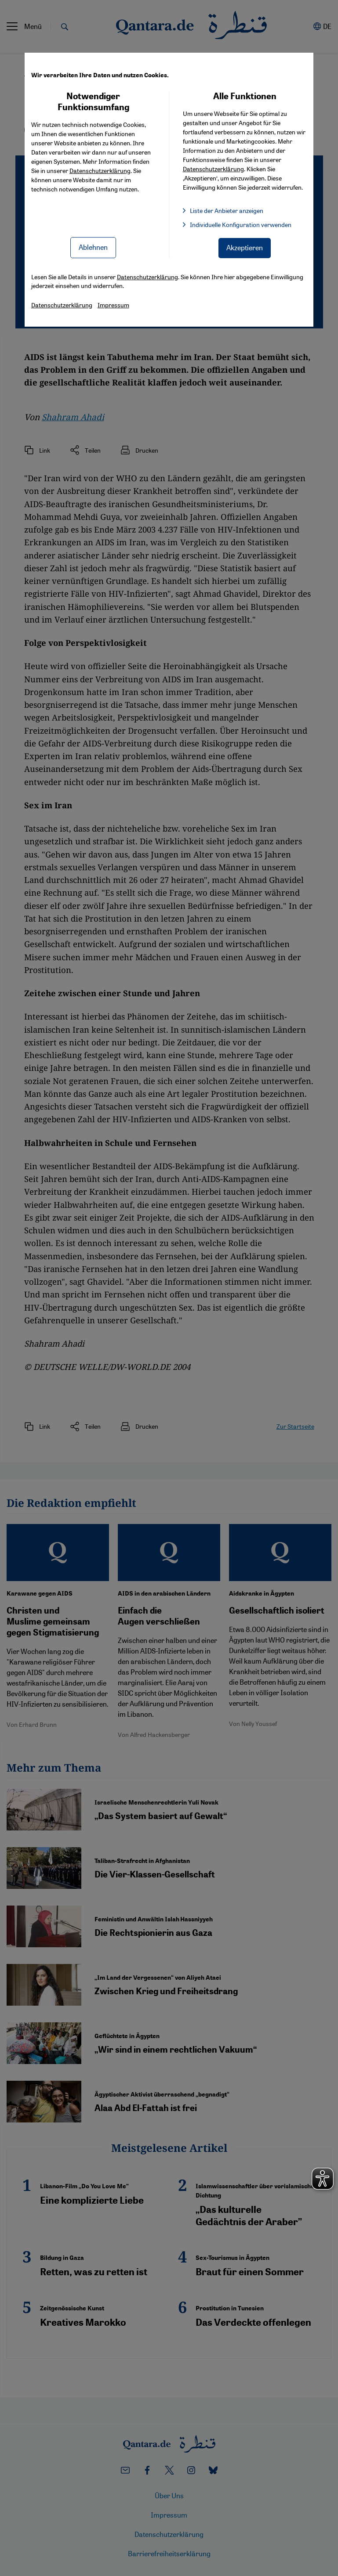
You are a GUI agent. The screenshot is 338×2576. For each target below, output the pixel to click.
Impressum (113, 305)
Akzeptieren (244, 247)
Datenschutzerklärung (100, 170)
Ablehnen (93, 247)
